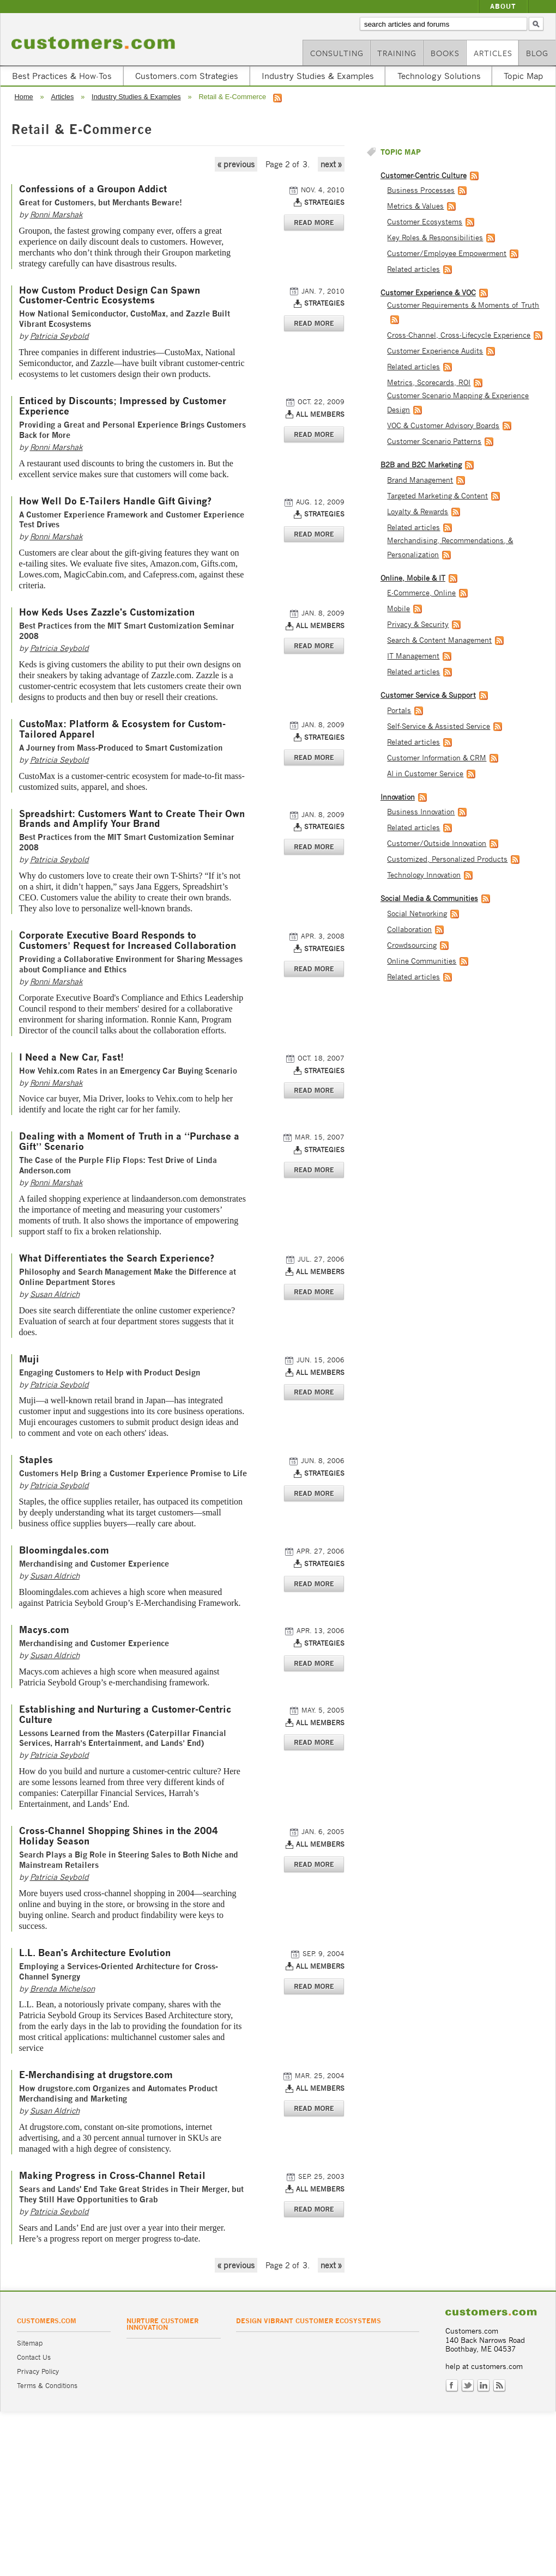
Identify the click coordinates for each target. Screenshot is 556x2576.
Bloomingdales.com (64, 1550)
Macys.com (44, 1630)
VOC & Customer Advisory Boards (443, 426)
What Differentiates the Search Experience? (116, 1258)
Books (445, 53)
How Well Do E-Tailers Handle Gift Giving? (115, 501)
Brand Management (420, 480)
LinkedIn (483, 2385)
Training (396, 53)
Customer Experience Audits (435, 351)
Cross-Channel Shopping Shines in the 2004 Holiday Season (118, 1836)
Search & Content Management (439, 640)
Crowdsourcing (412, 945)
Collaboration (409, 929)
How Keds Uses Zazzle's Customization (107, 612)
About (503, 6)
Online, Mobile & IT (412, 578)
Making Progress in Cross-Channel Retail (112, 2176)
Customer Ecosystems (424, 222)
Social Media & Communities (429, 898)
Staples (36, 1460)
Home (24, 97)
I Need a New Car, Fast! (71, 1057)
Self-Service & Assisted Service (438, 726)
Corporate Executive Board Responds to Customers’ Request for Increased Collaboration (127, 940)
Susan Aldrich (55, 1294)
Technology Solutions (439, 76)
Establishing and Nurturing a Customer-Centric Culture (125, 1714)
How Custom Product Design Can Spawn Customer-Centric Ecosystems (109, 295)
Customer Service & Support (428, 695)
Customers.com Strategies (186, 76)
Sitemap (30, 2343)
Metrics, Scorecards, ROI (428, 383)
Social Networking (417, 914)
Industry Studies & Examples (318, 76)
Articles (493, 53)
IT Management (413, 656)
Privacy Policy (38, 2371)
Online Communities (421, 961)
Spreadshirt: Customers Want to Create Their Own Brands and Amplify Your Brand (132, 819)
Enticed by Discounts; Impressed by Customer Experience (122, 406)
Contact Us (34, 2357)
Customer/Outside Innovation (436, 843)
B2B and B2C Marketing (421, 465)
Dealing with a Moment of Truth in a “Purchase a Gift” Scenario (129, 1141)
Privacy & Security (418, 624)
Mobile (398, 609)
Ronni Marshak (56, 214)
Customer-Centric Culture (423, 176)
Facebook (451, 2385)
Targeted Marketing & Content (437, 496)
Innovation (397, 797)
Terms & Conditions (47, 2386)
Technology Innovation (424, 875)
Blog (537, 53)
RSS (499, 2385)
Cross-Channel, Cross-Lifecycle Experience (458, 335)
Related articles (413, 269)
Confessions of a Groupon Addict (93, 189)
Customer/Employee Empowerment (446, 253)
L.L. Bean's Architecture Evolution (95, 1953)
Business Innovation (421, 812)
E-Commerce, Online (421, 593)
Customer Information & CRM (436, 758)
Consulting (337, 53)
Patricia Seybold (59, 335)
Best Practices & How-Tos (62, 76)
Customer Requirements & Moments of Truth (463, 305)
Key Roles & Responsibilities (435, 238)
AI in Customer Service (425, 774)
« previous (236, 164)
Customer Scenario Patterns (434, 441)
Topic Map (523, 76)
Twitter (467, 2385)
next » (331, 164)
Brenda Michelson (62, 1988)
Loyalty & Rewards (417, 512)
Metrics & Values (415, 206)
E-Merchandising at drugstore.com (96, 2075)
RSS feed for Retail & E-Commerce (277, 98)
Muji (29, 1359)
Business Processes (421, 190)
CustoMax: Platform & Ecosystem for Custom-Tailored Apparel (122, 729)
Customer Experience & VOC (428, 293)
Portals (399, 711)
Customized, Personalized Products (447, 859)
